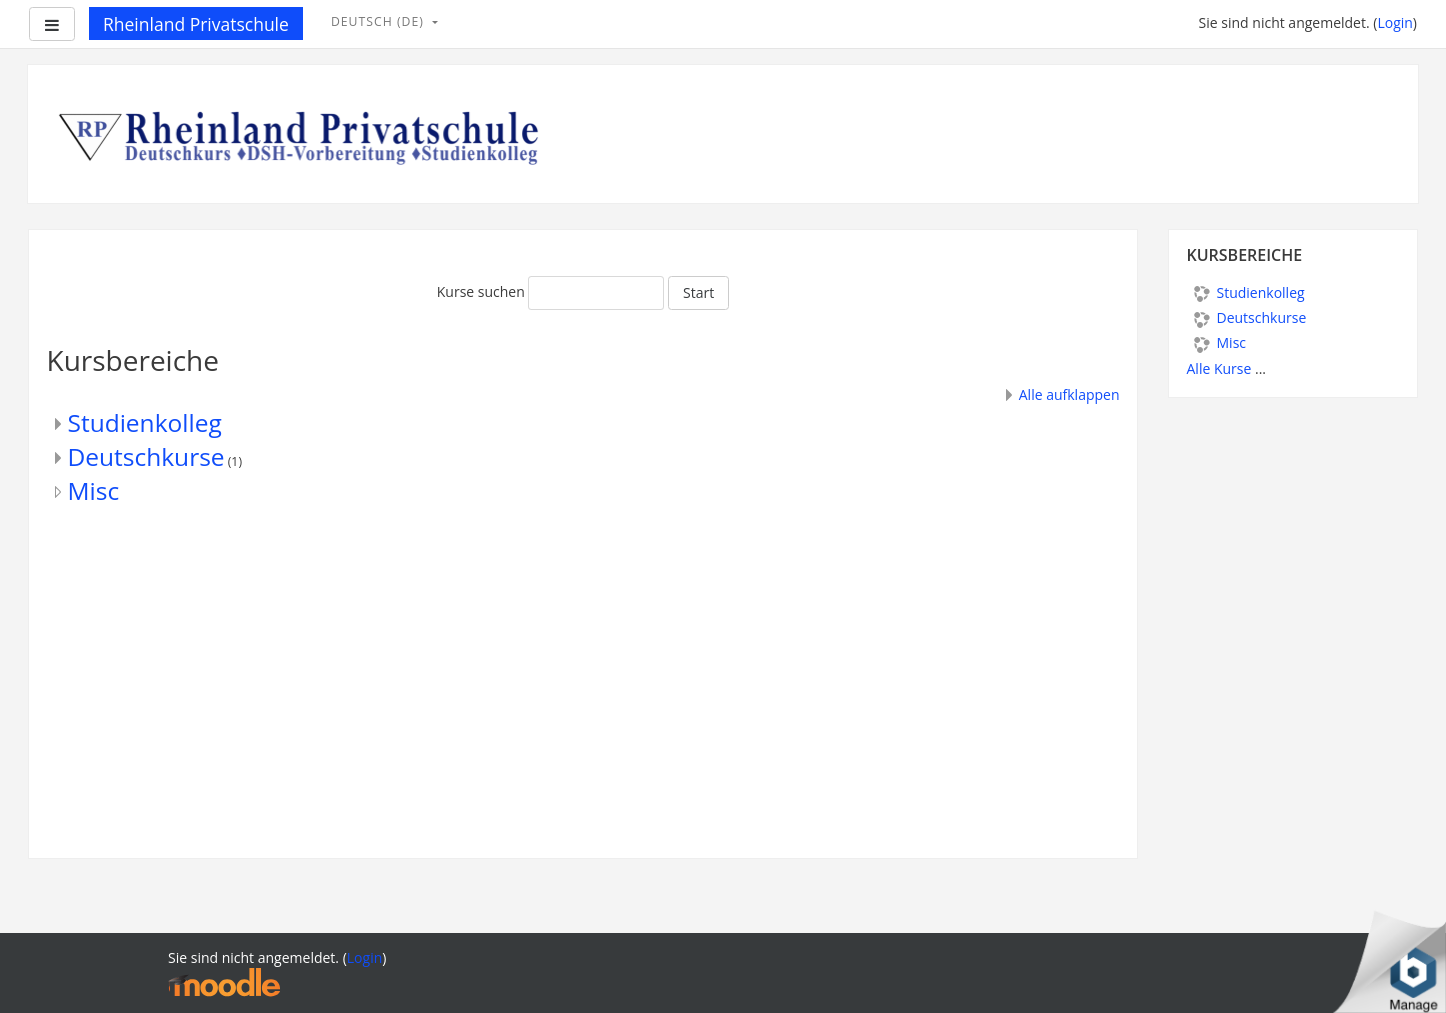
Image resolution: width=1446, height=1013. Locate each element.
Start (698, 292)
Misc (94, 490)
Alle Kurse (1219, 368)
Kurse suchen (481, 291)
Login (1394, 22)
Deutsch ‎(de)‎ (379, 21)
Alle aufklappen (1069, 394)
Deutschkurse (146, 456)
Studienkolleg (145, 422)
